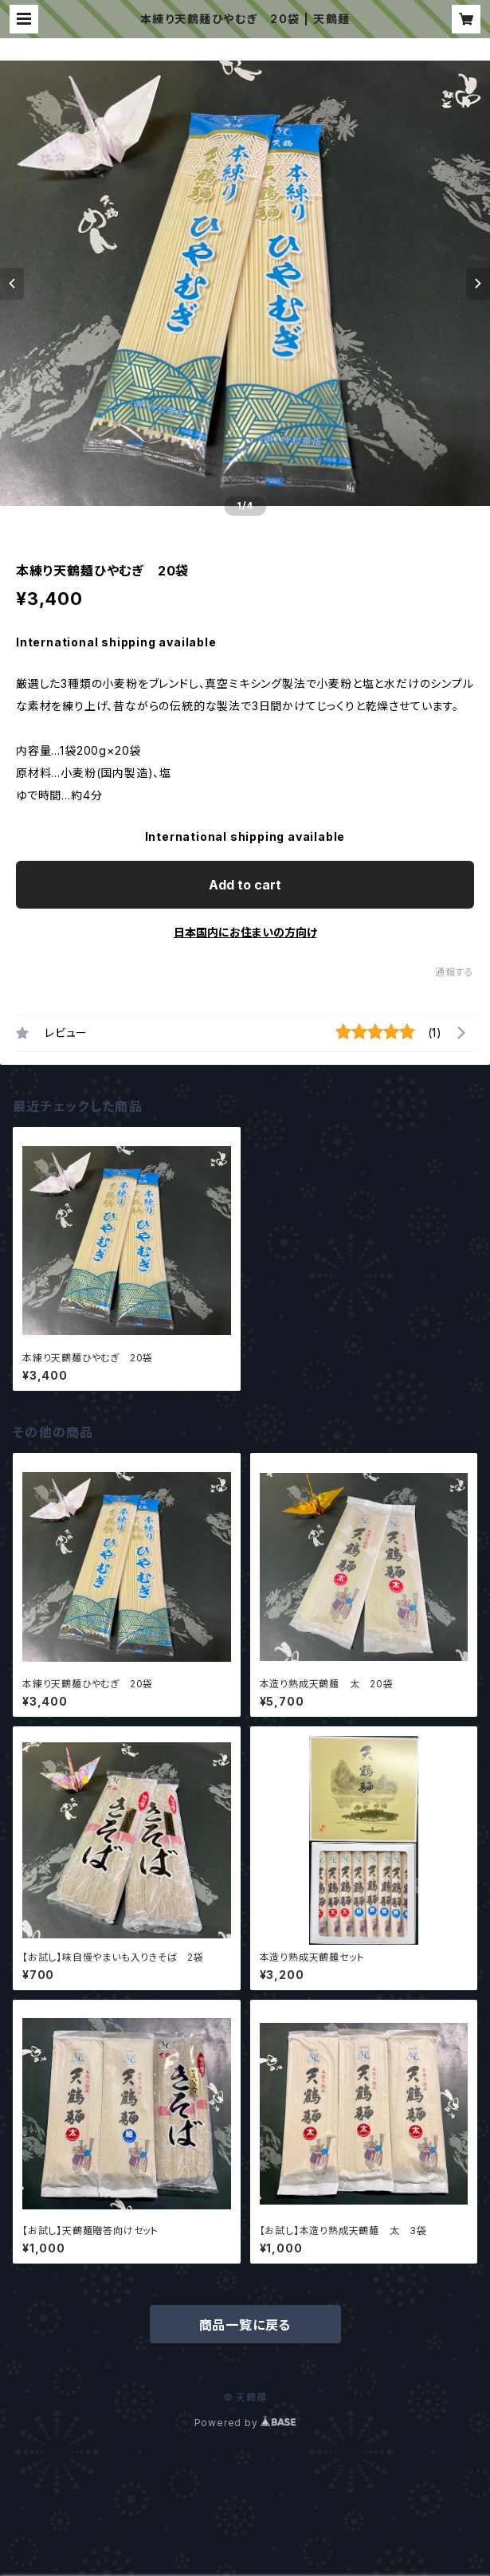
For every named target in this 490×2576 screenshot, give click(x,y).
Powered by (245, 2423)
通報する (454, 972)
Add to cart (245, 885)
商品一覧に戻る (245, 2325)
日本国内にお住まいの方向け (245, 932)
